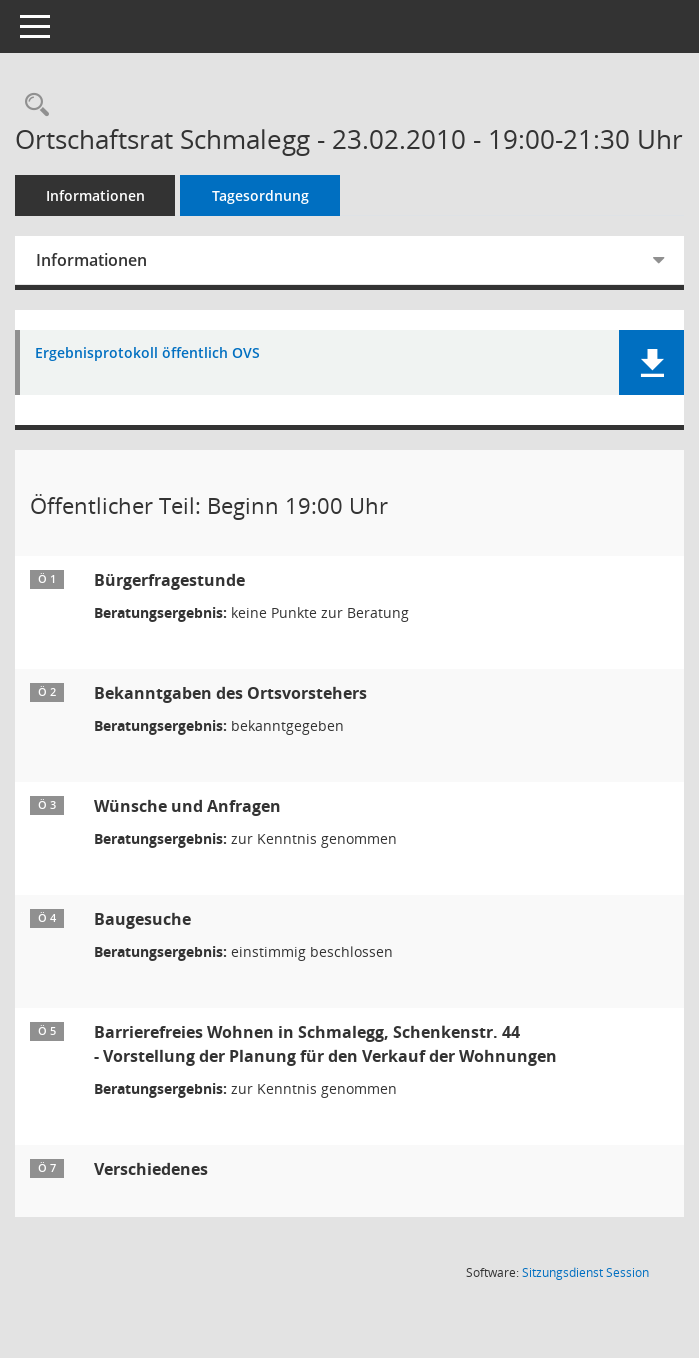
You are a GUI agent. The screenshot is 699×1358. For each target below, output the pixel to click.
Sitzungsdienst (585, 1272)
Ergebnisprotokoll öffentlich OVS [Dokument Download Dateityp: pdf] (147, 353)
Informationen (95, 195)
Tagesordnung (260, 195)
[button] (651, 362)
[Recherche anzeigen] (32, 105)
